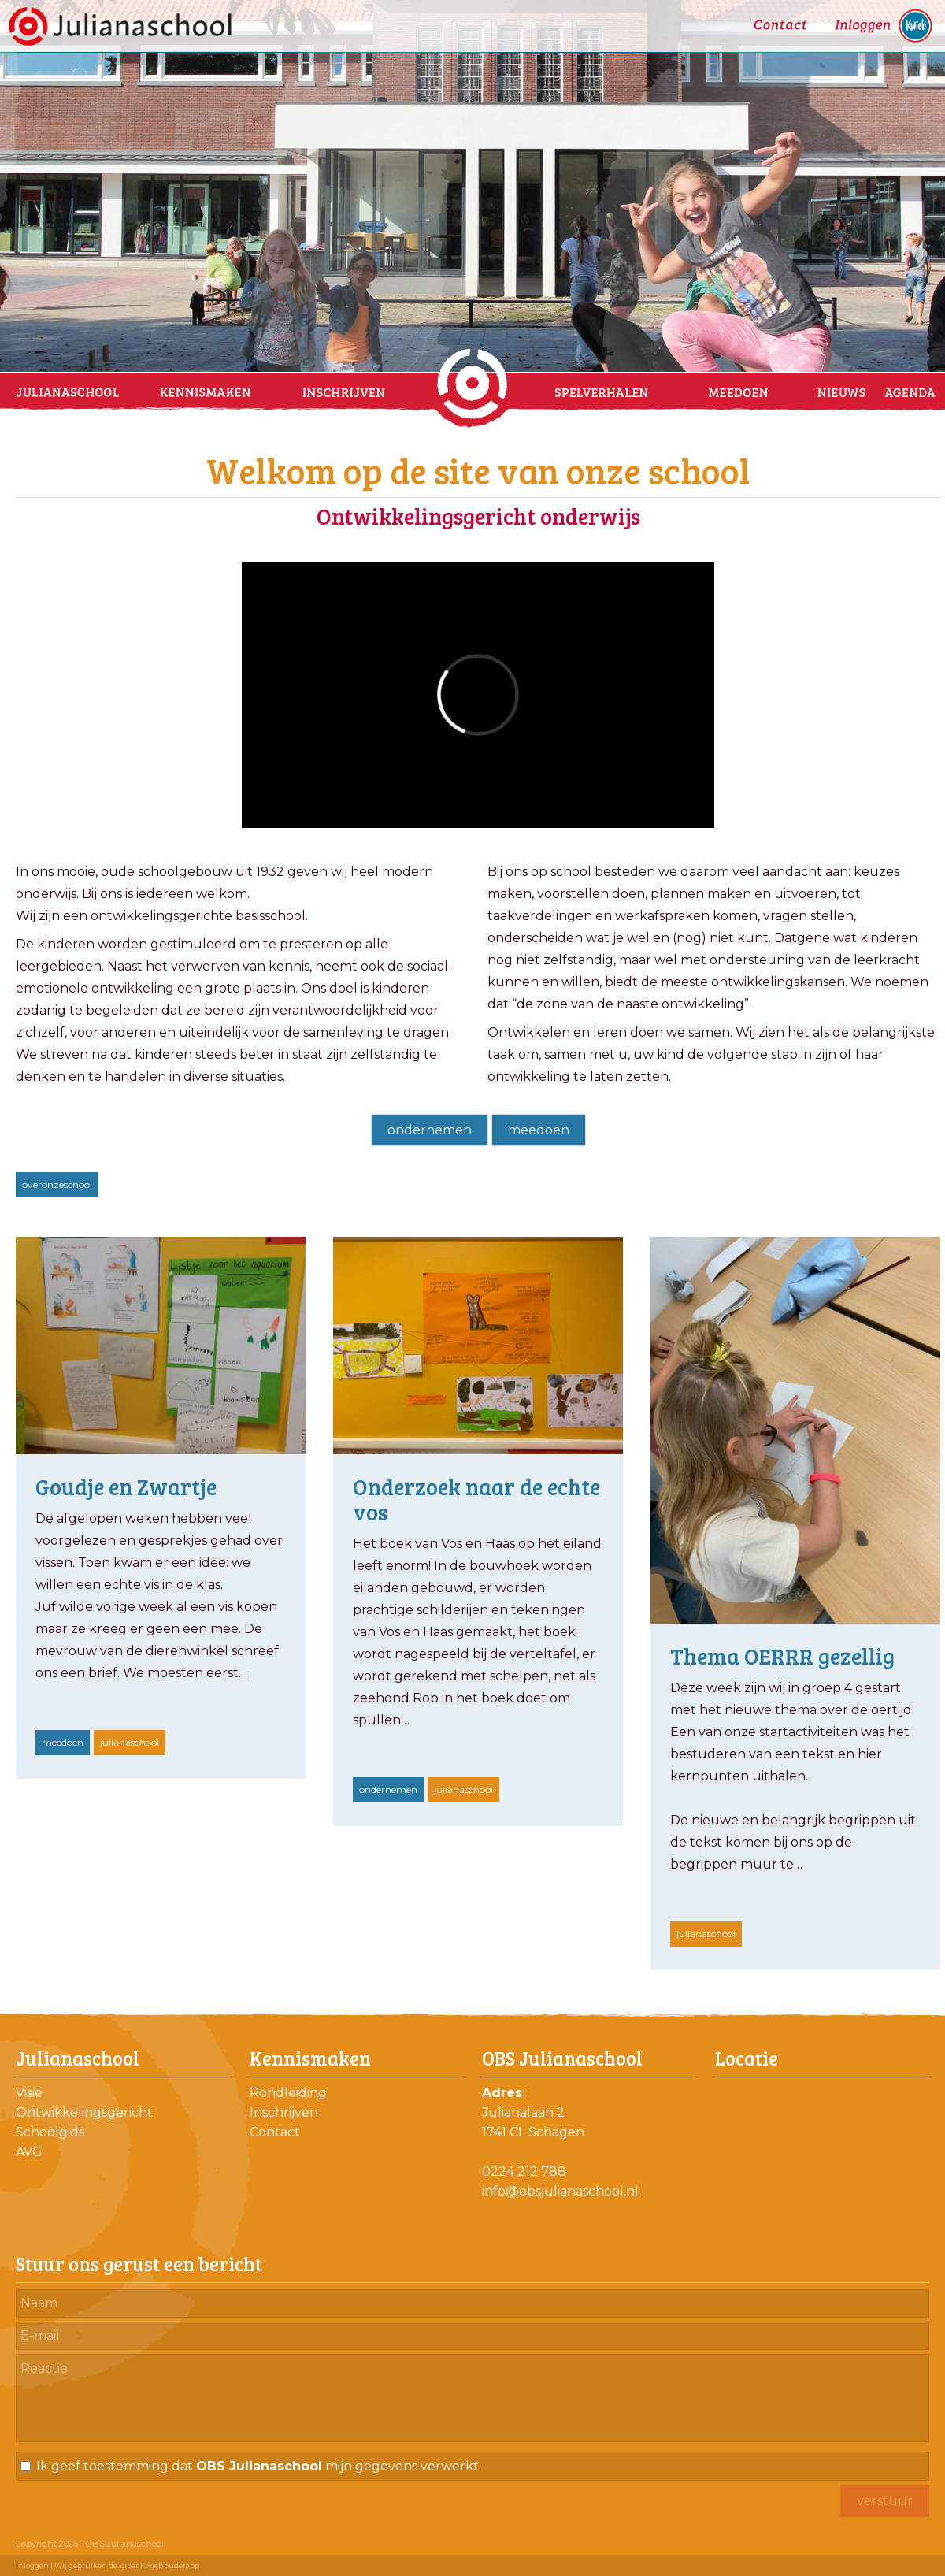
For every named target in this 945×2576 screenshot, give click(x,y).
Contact (275, 2132)
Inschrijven (284, 2112)
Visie (29, 2092)
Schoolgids (50, 2132)
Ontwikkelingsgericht (84, 2112)
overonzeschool (57, 1184)
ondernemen (429, 1130)
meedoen (538, 1130)
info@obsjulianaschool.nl (560, 2191)
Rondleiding (288, 2092)
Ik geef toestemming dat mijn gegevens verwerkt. (258, 2466)
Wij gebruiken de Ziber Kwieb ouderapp (126, 2565)
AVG (29, 2151)
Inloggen (32, 2565)
